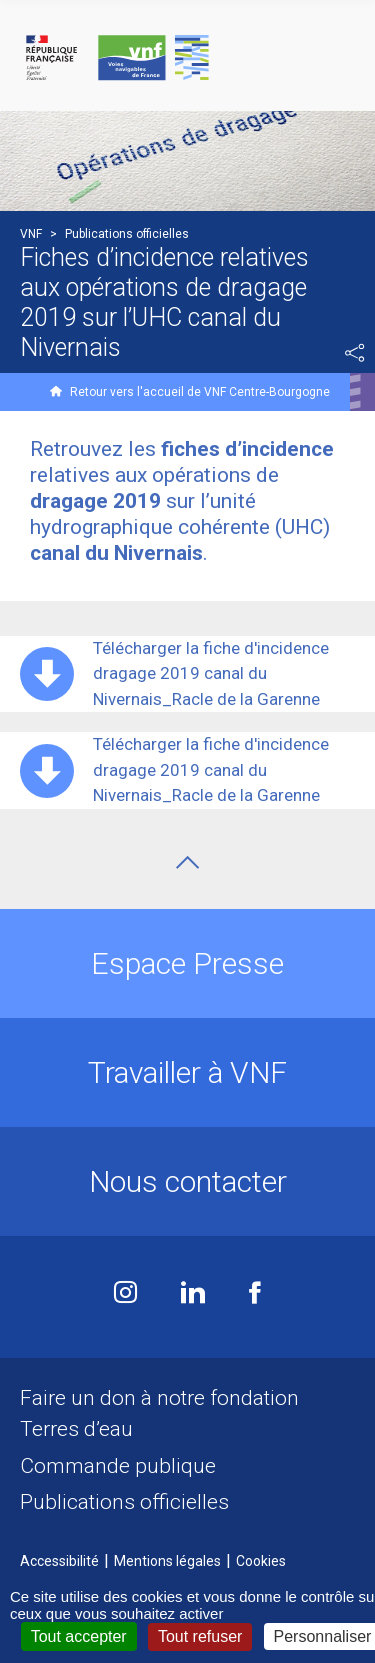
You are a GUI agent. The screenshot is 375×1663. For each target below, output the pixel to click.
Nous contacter (188, 1181)
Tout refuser (200, 1636)
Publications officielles (124, 1502)
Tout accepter (79, 1636)
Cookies (261, 1561)
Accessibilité (59, 1561)
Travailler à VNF (187, 1072)
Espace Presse (187, 963)
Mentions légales (167, 1561)
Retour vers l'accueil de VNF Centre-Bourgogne (200, 392)
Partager (355, 353)
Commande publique (118, 1466)
